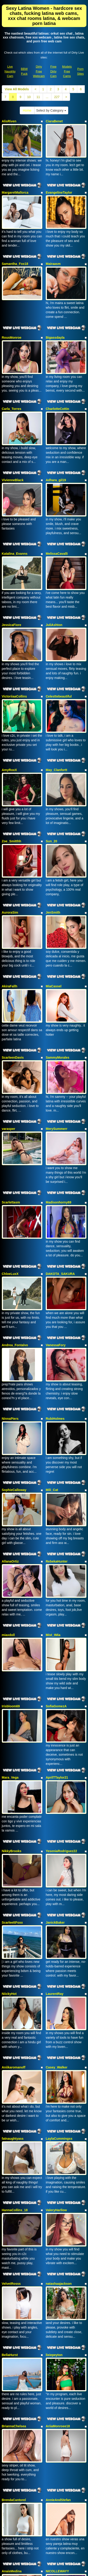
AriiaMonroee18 (58, 2265)
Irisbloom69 (11, 1595)
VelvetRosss (11, 2132)
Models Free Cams (67, 71)
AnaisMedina (12, 2399)
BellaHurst (10, 2198)
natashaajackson (59, 2132)
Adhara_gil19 (56, 455)
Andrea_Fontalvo (15, 1259)
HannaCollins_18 (15, 2063)
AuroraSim (10, 857)
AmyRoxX (9, 724)
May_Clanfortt (56, 724)
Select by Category (51, 110)
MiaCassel (53, 925)
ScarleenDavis (13, 992)
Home (27, 110)
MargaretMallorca (15, 187)
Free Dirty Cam (53, 71)
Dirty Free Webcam (39, 71)
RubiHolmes (55, 1328)
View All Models (17, 89)
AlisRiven (9, 121)
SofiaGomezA (56, 1595)
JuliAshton (54, 589)
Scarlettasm (11, 1127)
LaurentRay (54, 1863)
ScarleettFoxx (12, 1796)
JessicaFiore (11, 589)
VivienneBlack (13, 455)
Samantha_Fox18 (15, 253)
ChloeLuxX (10, 1193)
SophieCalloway (14, 1394)
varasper (8, 1058)
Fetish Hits (60, 2574)
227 (57, 97)
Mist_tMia (53, 1529)
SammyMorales (57, 992)
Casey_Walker (56, 1931)
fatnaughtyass (13, 1997)
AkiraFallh (9, 925)
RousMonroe (12, 322)
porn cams (37, 2523)
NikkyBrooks (12, 1730)
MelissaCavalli (57, 523)
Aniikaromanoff (14, 1931)
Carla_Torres (11, 388)
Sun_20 (51, 791)
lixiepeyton (54, 2198)
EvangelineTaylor (59, 187)
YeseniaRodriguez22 (61, 1730)
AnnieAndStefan (58, 2333)
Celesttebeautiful (59, 656)
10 (29, 97)
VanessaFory (55, 1259)
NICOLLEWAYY (57, 2399)
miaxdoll (8, 1529)
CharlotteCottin (57, 388)
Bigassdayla (55, 322)
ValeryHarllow (56, 2063)
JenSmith (53, 857)
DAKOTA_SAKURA (60, 1193)
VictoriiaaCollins (14, 656)
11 (38, 97)
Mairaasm (53, 253)
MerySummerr (56, 1058)
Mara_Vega (10, 1661)
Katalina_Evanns (15, 523)
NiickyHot (9, 1863)
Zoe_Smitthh (11, 791)
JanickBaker (55, 1796)
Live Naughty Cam (9, 71)
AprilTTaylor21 (57, 1661)
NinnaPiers (10, 1328)
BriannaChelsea (14, 2265)
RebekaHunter (57, 1460)
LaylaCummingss (59, 1997)
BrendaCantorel (14, 2333)
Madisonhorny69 (58, 1127)
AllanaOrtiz (10, 1460)
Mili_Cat (52, 1394)
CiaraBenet (54, 121)
